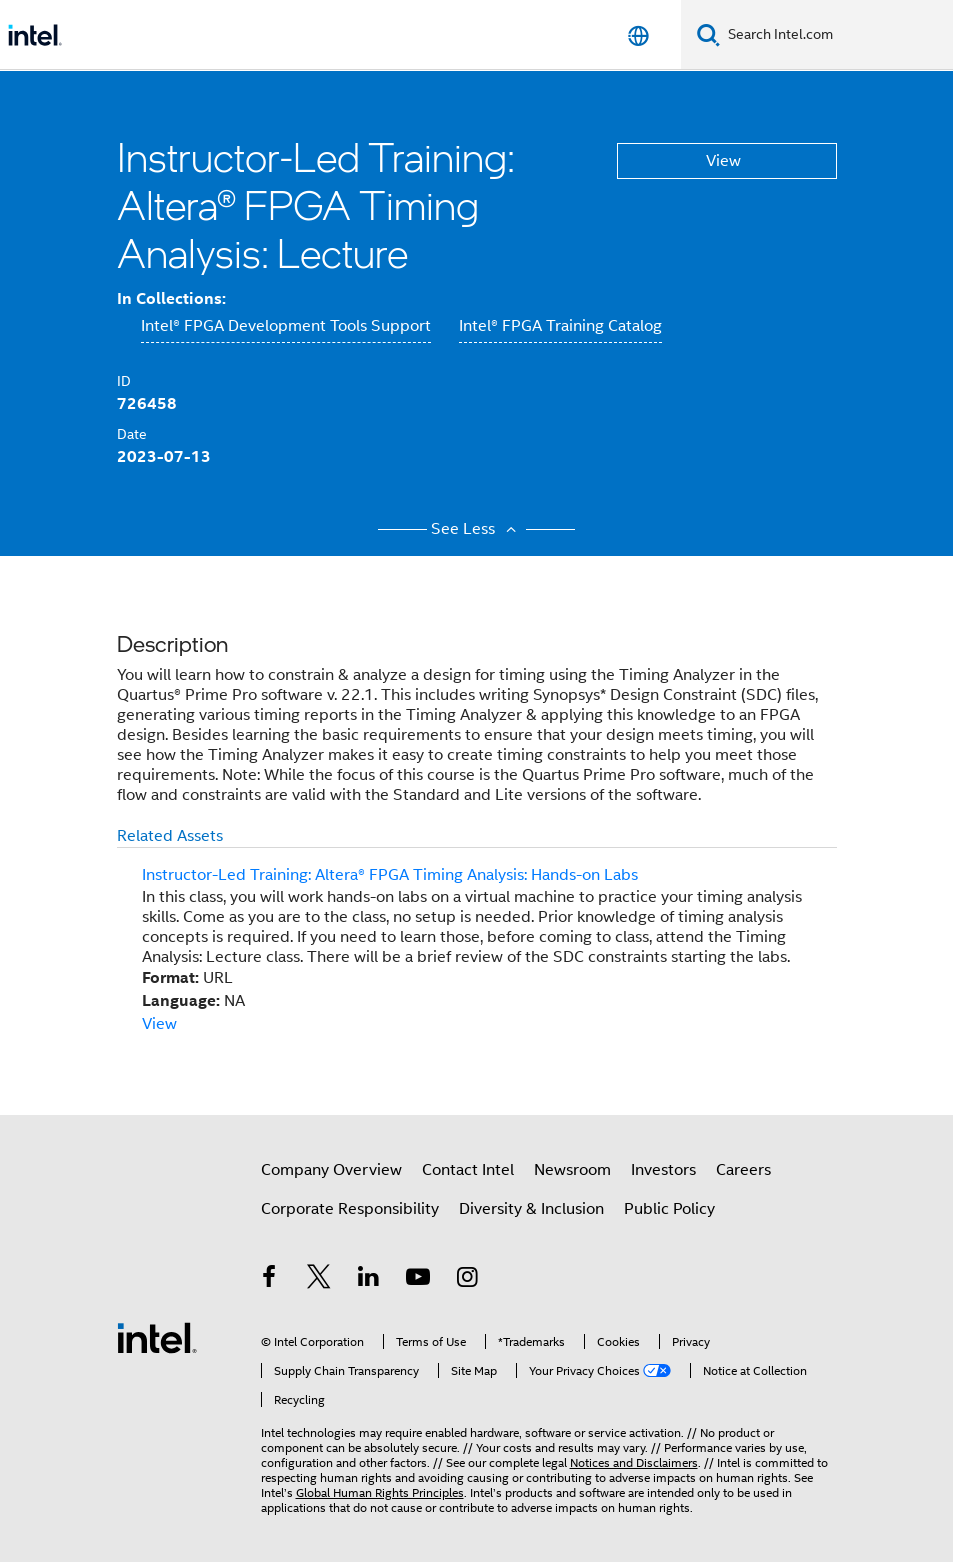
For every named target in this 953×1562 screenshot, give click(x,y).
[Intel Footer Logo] (157, 1337)
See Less (476, 529)
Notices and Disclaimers (634, 1462)
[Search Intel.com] (836, 35)
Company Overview (331, 1170)
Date (132, 434)
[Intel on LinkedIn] (369, 1280)
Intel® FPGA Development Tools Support (286, 326)
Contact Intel (468, 1170)
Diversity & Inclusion (531, 1209)
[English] (638, 35)
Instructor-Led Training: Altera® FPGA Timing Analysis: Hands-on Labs (390, 875)
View (723, 161)
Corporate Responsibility (350, 1209)
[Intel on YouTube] (418, 1280)
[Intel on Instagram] (468, 1280)
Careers (743, 1170)
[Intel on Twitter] (319, 1280)
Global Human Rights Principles (380, 1492)
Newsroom (572, 1170)
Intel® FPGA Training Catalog (560, 326)
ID (124, 381)
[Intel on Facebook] (270, 1280)
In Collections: (171, 298)
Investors (663, 1170)
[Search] (708, 34)
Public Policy (669, 1209)
